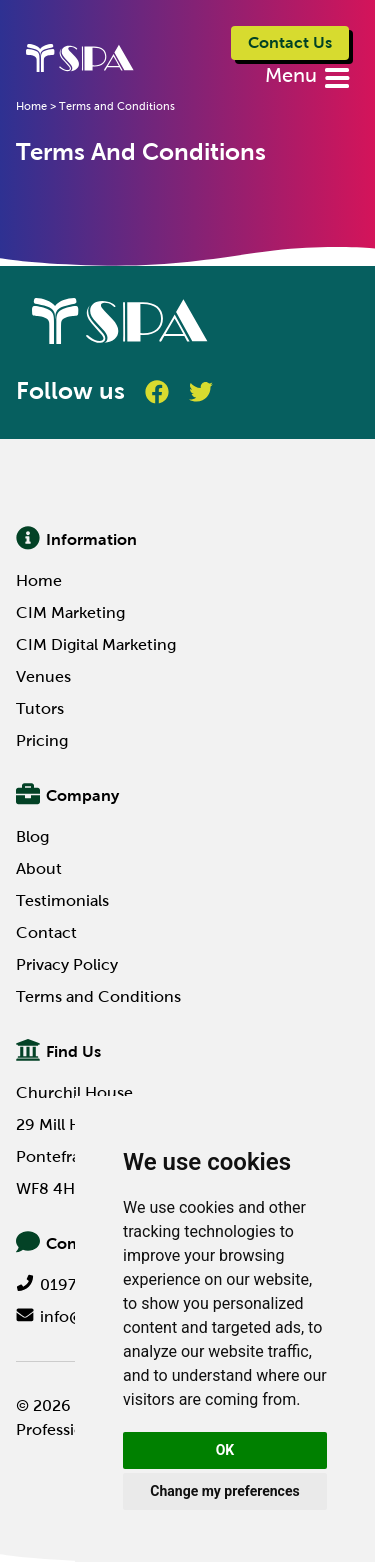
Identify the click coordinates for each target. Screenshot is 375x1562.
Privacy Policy (67, 964)
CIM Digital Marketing (96, 644)
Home (39, 580)
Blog (32, 836)
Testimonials (62, 900)
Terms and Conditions (98, 996)
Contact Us (290, 42)
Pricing (42, 740)
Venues (43, 676)
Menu (293, 75)
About (39, 868)
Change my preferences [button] (224, 1491)
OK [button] (225, 1450)
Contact (46, 932)
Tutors (40, 708)
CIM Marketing (70, 612)
